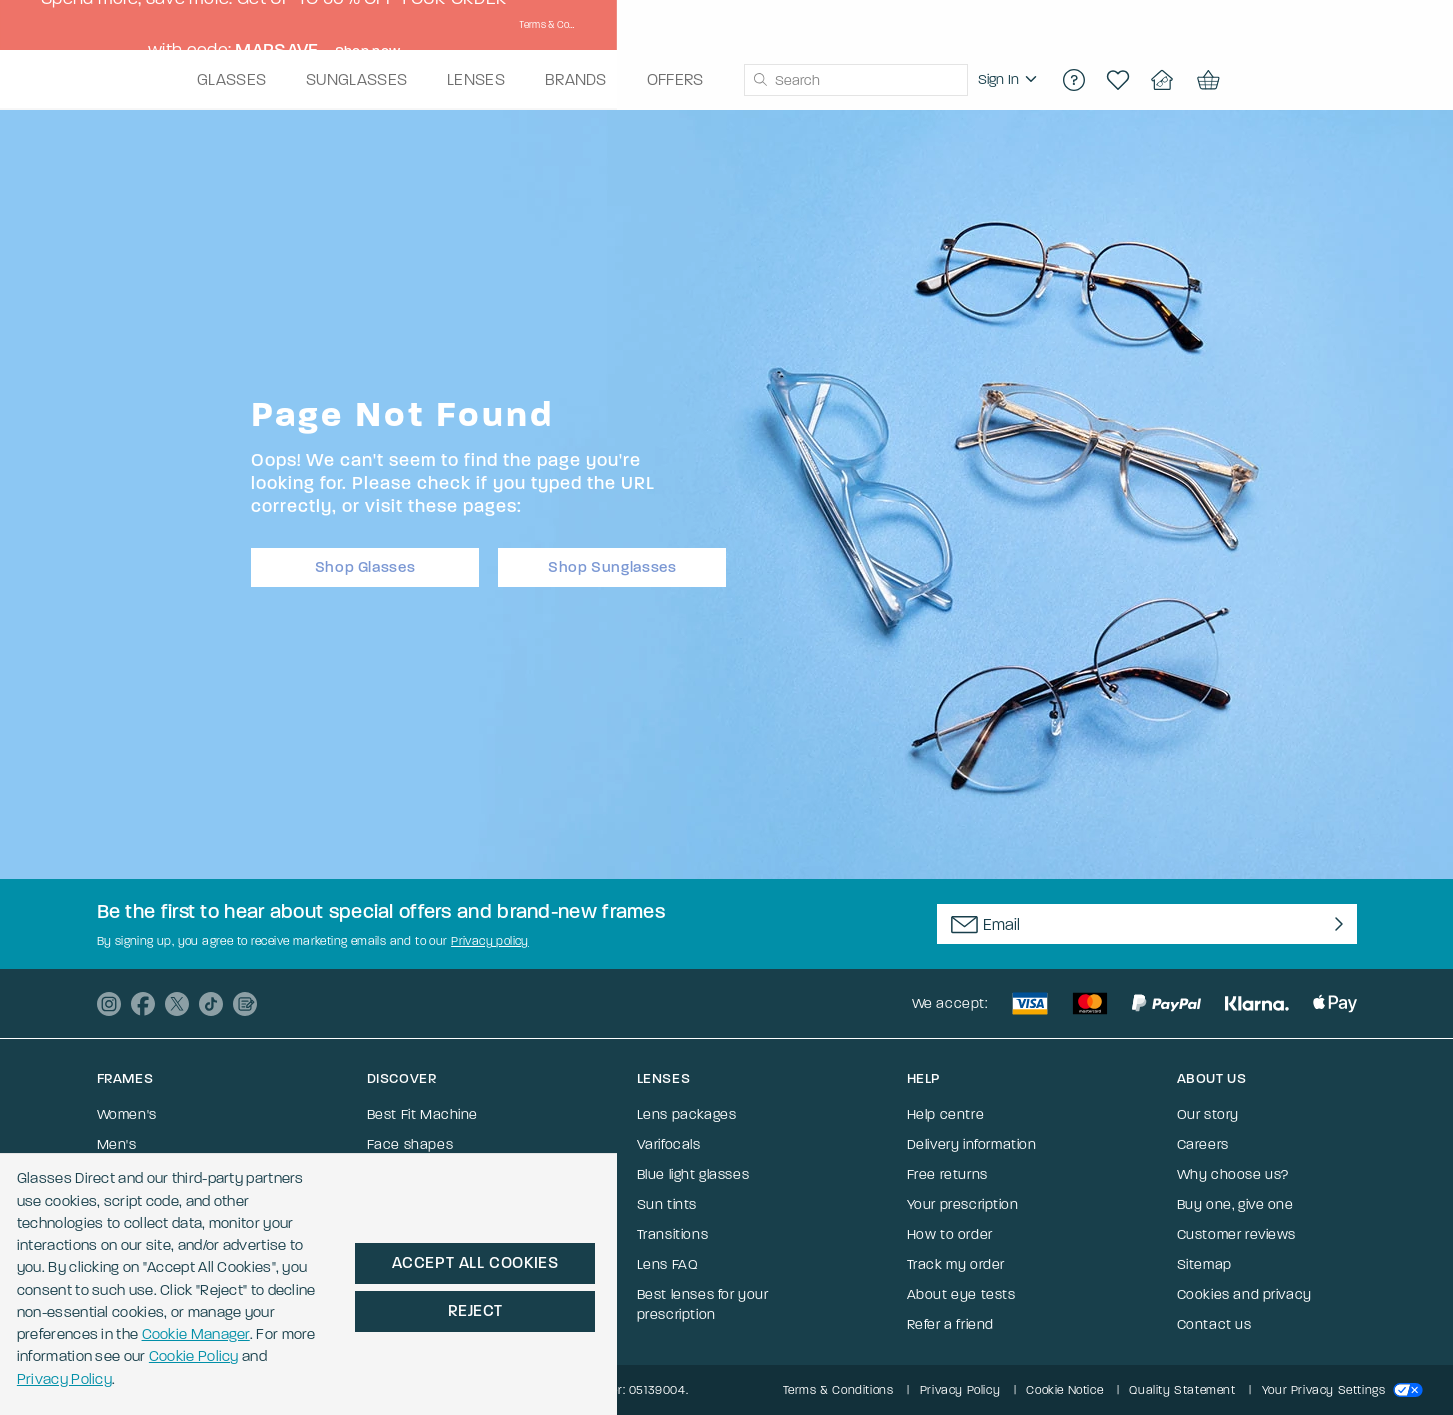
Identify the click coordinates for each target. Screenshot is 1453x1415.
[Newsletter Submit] (1334, 924)
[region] (1126, 80)
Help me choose (420, 1174)
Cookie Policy (455, 1353)
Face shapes (410, 1144)
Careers (1203, 1144)
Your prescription (963, 1204)
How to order (950, 1234)
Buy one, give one (1235, 1204)
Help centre (946, 1114)
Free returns (947, 1174)
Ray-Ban (125, 1204)
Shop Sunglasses (612, 560)
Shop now (1005, 25)
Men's (117, 1144)
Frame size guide (422, 1204)
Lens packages (687, 1114)
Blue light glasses (693, 1174)
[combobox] (972, 80)
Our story (1208, 1114)
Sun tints (667, 1204)
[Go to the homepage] (195, 80)
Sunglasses (135, 1174)
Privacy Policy (593, 1353)
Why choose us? (1233, 1174)
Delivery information (972, 1144)
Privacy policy (490, 941)
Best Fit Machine (423, 1114)
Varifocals (129, 1234)
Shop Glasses (365, 560)
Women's (127, 1114)
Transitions (673, 1234)
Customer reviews (1237, 1234)
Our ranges (403, 1234)
